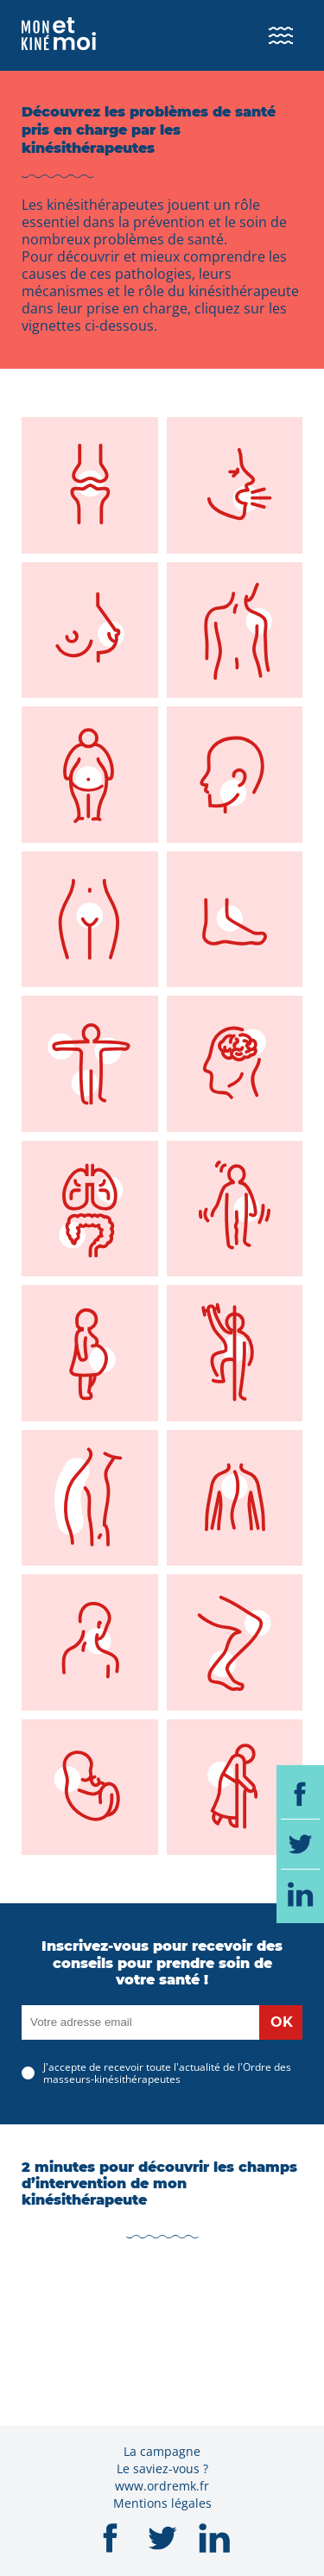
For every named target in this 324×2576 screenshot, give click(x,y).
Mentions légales (162, 2503)
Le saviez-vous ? (162, 2468)
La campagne (162, 2451)
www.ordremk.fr (162, 2486)
